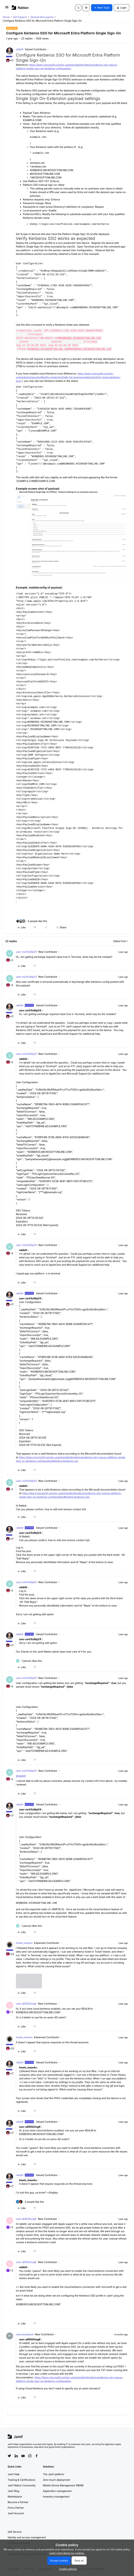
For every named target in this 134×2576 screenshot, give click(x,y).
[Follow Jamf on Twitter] (9, 2455)
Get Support (20, 17)
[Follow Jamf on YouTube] (23, 2455)
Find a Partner (16, 2507)
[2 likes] (30, 2201)
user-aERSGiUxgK (26, 2003)
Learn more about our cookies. (67, 2553)
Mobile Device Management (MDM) (63, 2485)
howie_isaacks (24, 1942)
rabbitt (19, 49)
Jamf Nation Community (22, 2485)
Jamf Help (14, 2473)
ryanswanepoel (25, 2333)
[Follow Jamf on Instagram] (30, 2455)
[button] (7, 8)
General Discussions (42, 17)
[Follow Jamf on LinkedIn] (16, 2455)
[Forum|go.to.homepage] (20, 7)
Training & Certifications (21, 2479)
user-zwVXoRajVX (26, 951)
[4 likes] (31, 921)
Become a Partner (18, 2501)
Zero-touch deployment (56, 2479)
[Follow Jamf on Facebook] (36, 2455)
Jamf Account (16, 2512)
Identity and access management (27, 2537)
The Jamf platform (53, 2473)
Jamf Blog (13, 2490)
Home (6, 17)
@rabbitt (21, 1775)
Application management (57, 2490)
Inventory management (56, 2496)
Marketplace (15, 2496)
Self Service (15, 2531)
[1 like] (29, 1660)
